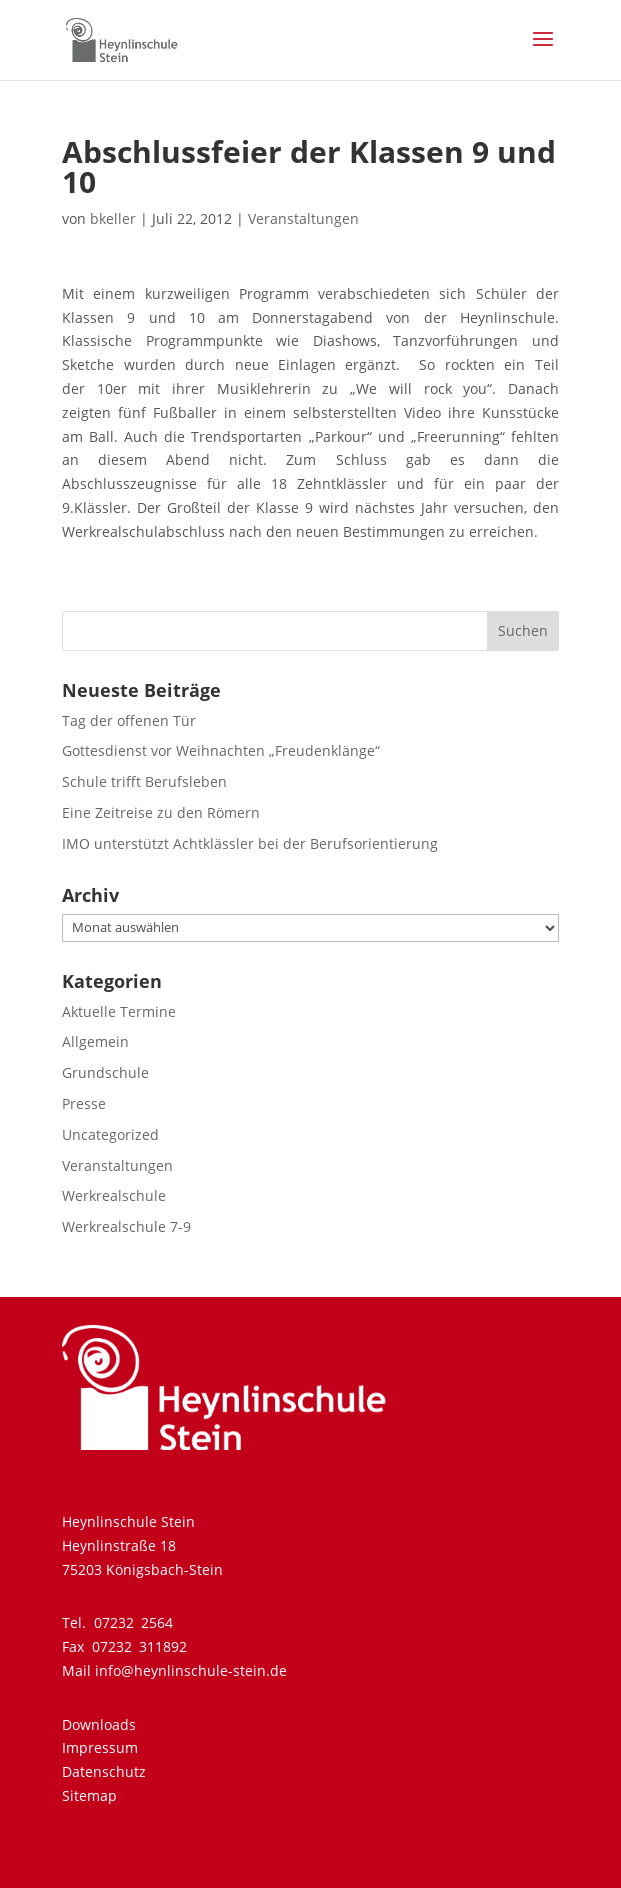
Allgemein (95, 1041)
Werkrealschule (114, 1195)
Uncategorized (110, 1134)
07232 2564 (133, 1622)
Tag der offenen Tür (129, 720)
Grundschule (105, 1072)
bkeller (113, 218)
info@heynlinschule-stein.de (191, 1670)
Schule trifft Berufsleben (144, 781)
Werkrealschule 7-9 (126, 1226)
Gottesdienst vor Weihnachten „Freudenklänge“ (221, 750)
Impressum (100, 1747)
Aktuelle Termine (119, 1011)
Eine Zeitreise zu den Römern (161, 812)
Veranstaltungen (303, 218)
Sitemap (89, 1795)
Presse (84, 1103)
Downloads (99, 1724)
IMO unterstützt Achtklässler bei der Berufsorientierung (250, 843)
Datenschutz (104, 1771)
